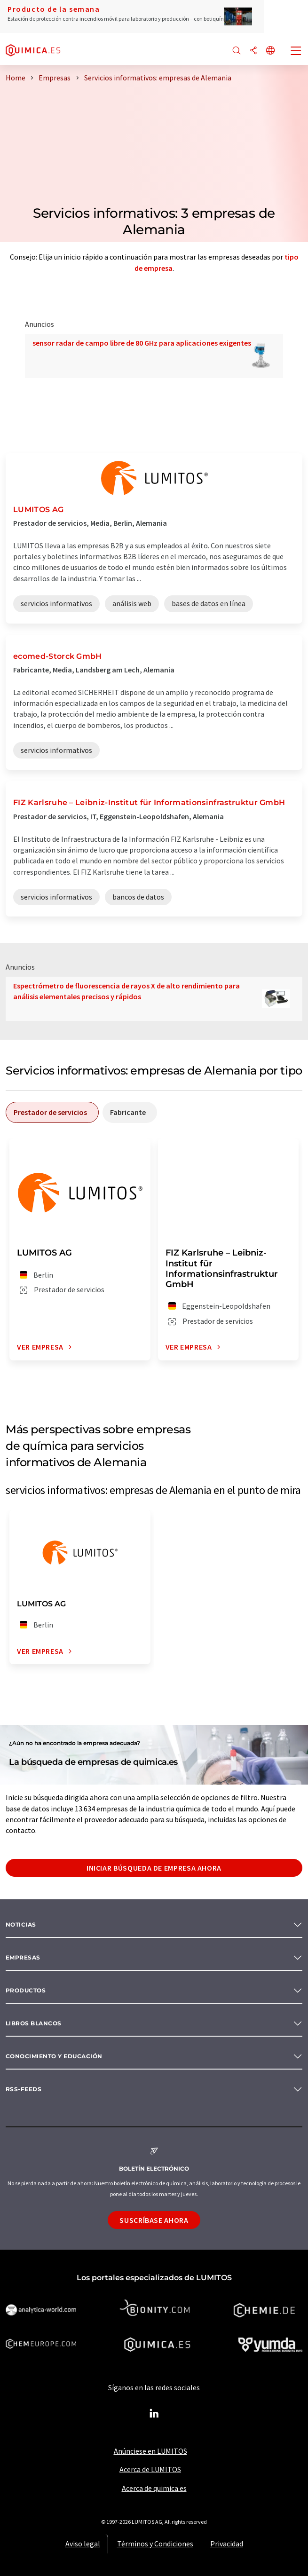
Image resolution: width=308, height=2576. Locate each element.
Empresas (23, 1957)
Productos (26, 1990)
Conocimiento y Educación (54, 2056)
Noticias (21, 1924)
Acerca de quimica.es (154, 2488)
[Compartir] (253, 51)
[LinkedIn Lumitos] (154, 2413)
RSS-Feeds (23, 2089)
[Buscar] (236, 51)
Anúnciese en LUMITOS (150, 2451)
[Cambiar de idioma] (270, 51)
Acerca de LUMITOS (150, 2469)
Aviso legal (82, 2543)
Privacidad (226, 2543)
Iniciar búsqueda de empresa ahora (154, 1868)
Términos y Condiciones (155, 2543)
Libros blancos (34, 2023)
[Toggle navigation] (296, 52)
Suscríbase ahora (153, 2220)
